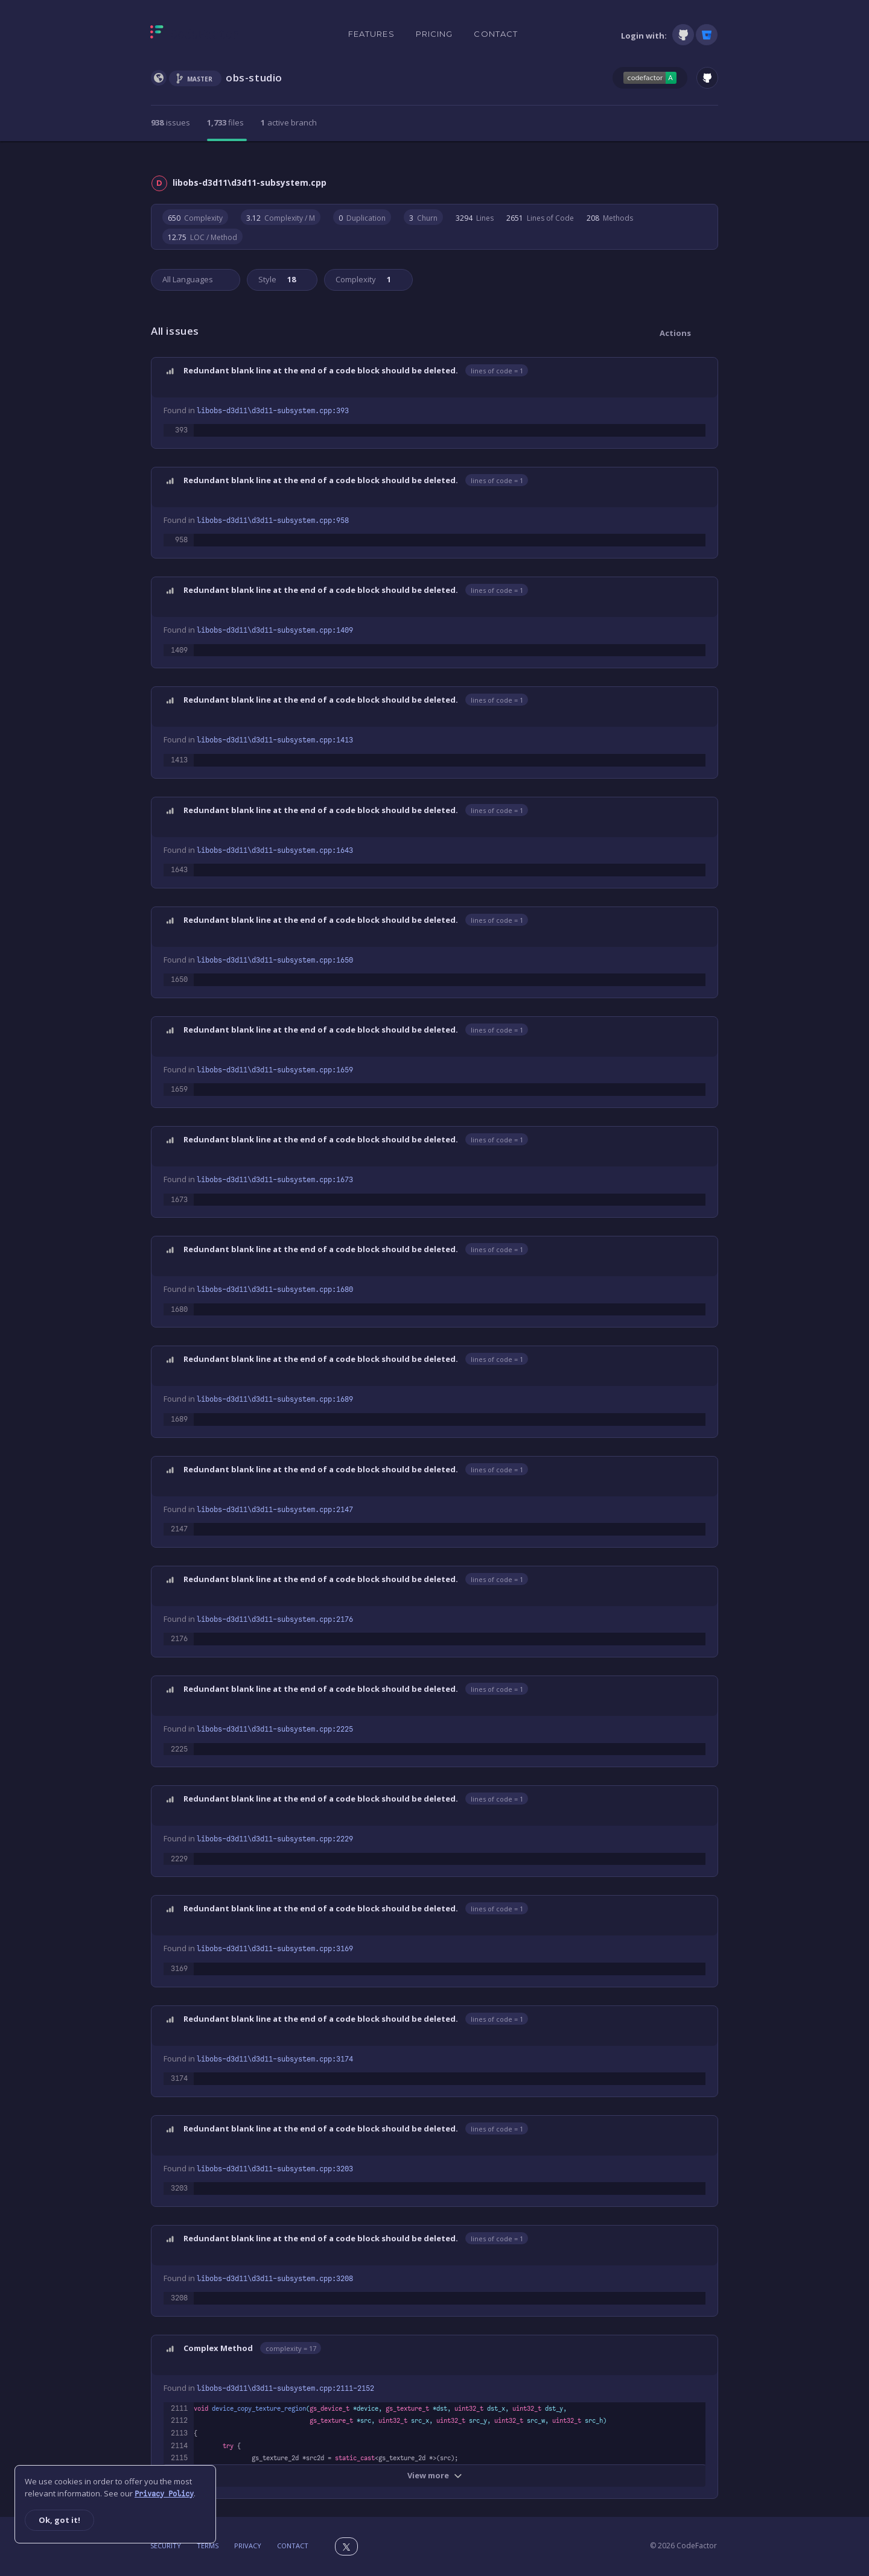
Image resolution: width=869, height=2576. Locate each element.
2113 (179, 2433)
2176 (179, 1639)
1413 (179, 760)
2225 (179, 1749)
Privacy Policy (164, 2494)
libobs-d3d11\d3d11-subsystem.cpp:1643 (275, 850)
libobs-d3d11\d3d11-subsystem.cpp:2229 (275, 1839)
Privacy (247, 2545)
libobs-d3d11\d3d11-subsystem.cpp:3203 (275, 2169)
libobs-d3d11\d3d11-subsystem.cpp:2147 (275, 1509)
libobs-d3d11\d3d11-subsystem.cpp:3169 (275, 1949)
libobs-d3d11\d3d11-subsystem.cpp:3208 (275, 2278)
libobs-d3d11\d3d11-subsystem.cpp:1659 (275, 1070)
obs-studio (254, 77)
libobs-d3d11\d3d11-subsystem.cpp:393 (273, 411)
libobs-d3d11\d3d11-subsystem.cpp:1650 (275, 960)
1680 (179, 1309)
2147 (179, 1529)
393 (181, 430)
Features (371, 34)
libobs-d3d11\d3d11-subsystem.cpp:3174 (275, 2059)
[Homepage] (194, 34)
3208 (179, 2298)
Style (276, 279)
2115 (179, 2458)
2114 (179, 2446)
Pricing (434, 34)
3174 (179, 2078)
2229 (179, 1859)
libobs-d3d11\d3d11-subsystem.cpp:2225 (275, 1729)
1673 (179, 1199)
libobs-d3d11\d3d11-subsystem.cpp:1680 (275, 1289)
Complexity (362, 279)
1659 (179, 1089)
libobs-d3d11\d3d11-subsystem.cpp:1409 (275, 630)
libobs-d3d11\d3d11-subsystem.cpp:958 (273, 520)
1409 (179, 650)
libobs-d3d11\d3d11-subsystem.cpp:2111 (285, 2388)
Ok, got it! (59, 2519)
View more (434, 2475)
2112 (179, 2420)
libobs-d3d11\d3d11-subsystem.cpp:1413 (275, 740)
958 (181, 540)
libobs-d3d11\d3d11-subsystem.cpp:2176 (275, 1619)
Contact (496, 34)
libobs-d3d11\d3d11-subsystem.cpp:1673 (275, 1180)
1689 (179, 1419)
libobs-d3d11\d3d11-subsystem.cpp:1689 (275, 1399)
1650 (179, 979)
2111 (179, 2408)
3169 (179, 1968)
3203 (179, 2188)
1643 (179, 870)
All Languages (187, 279)
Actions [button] (675, 333)
